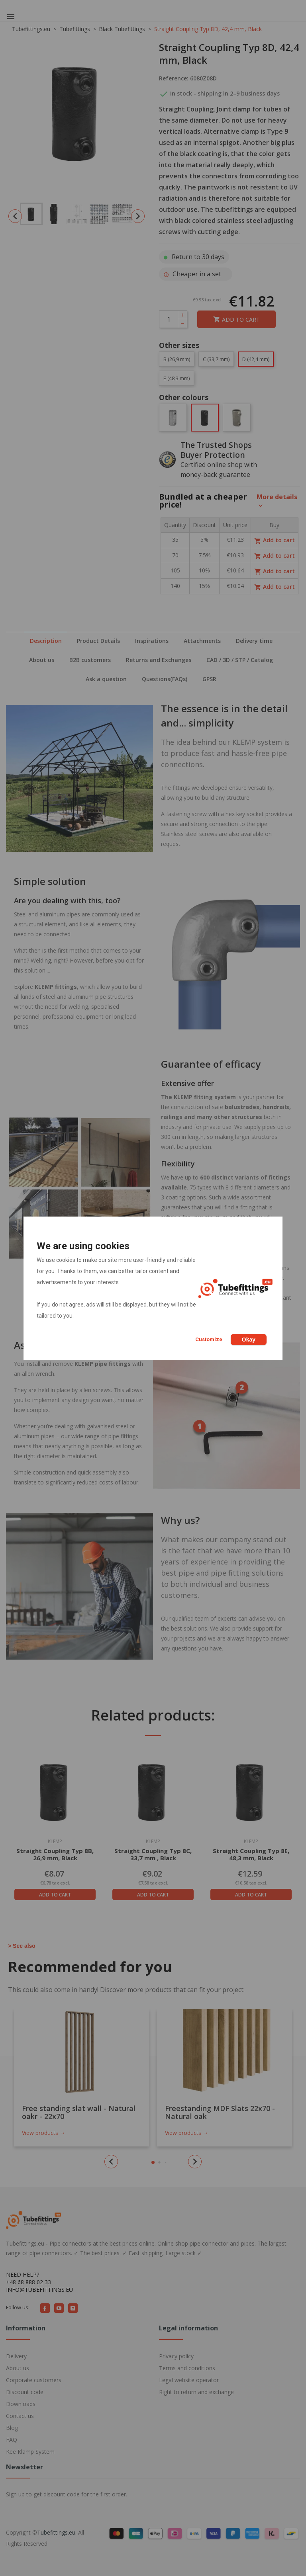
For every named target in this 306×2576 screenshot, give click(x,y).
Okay (248, 1339)
